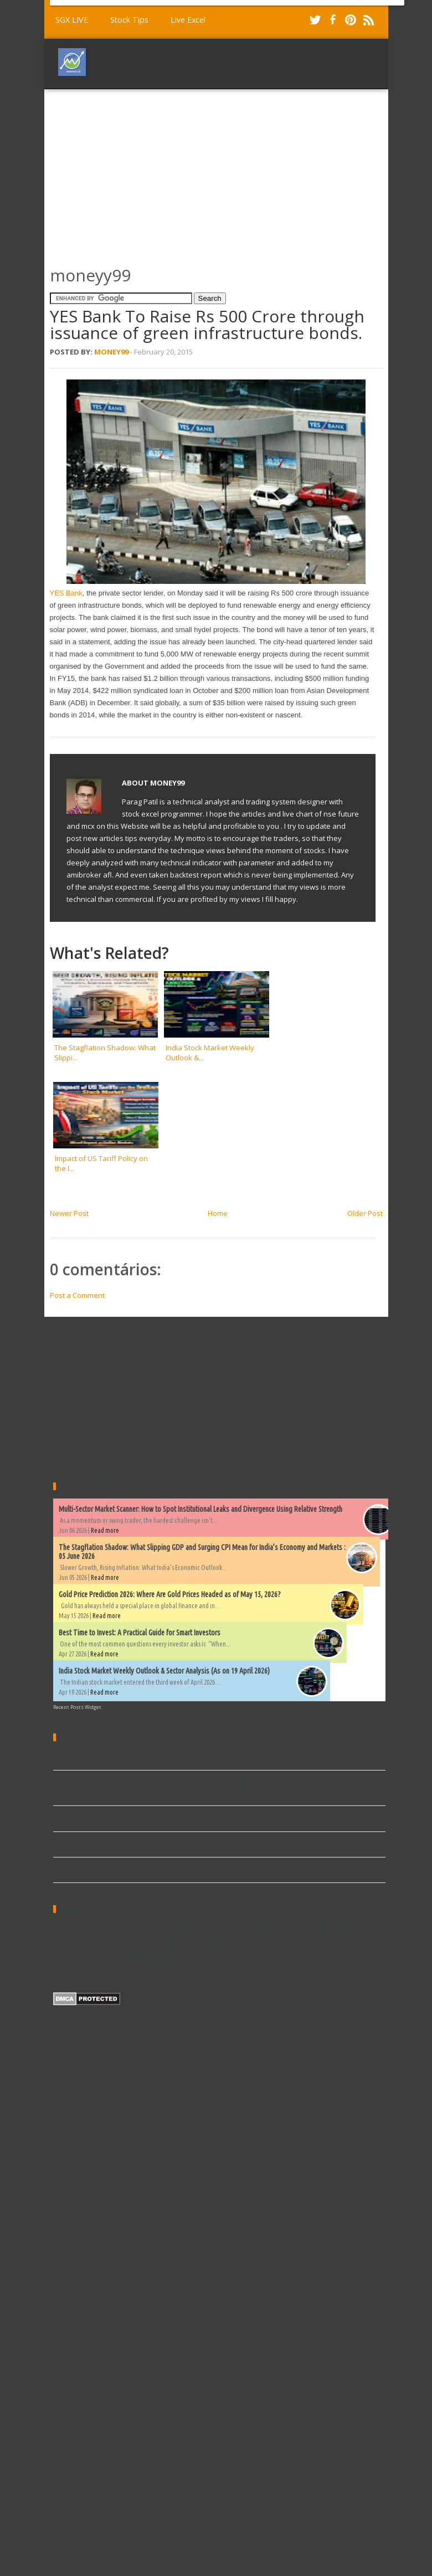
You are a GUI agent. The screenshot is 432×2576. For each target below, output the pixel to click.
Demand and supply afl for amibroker (116, 1821)
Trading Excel (201, 1954)
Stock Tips (129, 19)
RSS (368, 20)
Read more (105, 1530)
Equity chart (351, 1928)
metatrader (344, 1954)
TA (120, 1954)
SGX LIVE (71, 19)
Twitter (315, 20)
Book (120, 1929)
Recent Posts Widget (77, 1707)
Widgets (257, 1954)
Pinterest (350, 20)
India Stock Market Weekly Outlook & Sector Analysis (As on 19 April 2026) (164, 1670)
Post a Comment (77, 1295)
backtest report (298, 1954)
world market (98, 1965)
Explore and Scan (100, 1941)
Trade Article (152, 1954)
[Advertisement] (169, 172)
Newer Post (69, 1213)
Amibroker (88, 1929)
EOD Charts (292, 1929)
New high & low (250, 1941)
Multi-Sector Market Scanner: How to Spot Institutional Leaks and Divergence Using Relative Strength (200, 1509)
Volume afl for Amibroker (95, 1759)
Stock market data (84, 1954)
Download (245, 1929)
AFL (58, 1929)
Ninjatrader (313, 1944)
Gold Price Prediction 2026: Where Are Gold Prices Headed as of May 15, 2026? (170, 1594)
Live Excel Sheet (80, 1872)
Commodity (162, 1928)
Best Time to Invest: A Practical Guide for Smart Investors (139, 1632)
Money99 (111, 352)
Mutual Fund (178, 1943)
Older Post (365, 1213)
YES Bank (66, 593)
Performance (358, 1943)
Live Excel (188, 19)
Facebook (333, 20)
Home (218, 1213)
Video (233, 1954)
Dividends (210, 1930)
